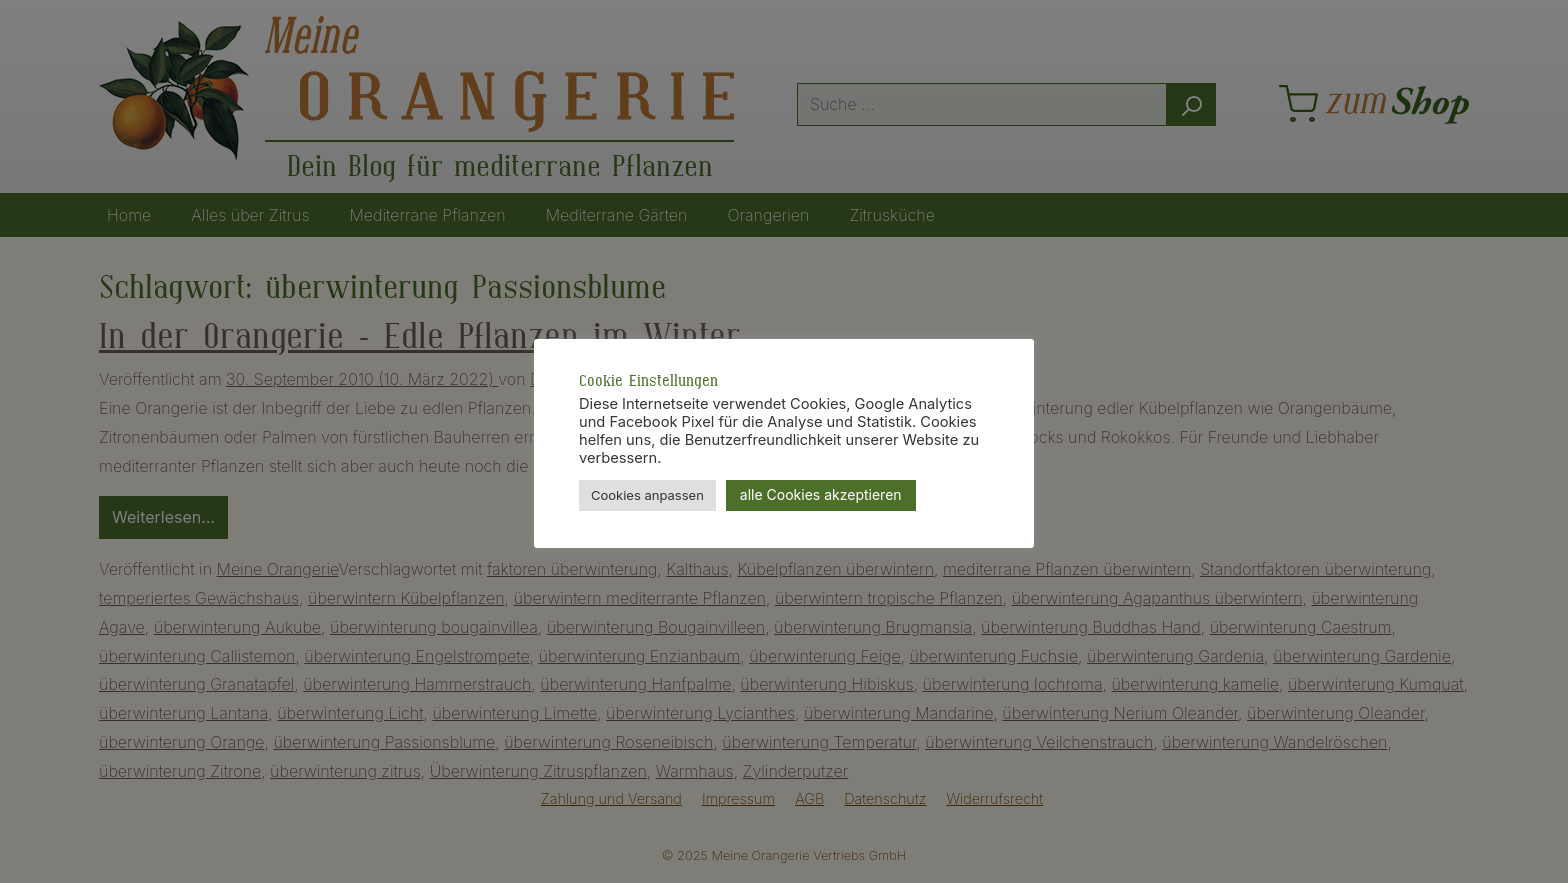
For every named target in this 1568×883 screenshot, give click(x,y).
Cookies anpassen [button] (647, 495)
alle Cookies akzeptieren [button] (821, 494)
